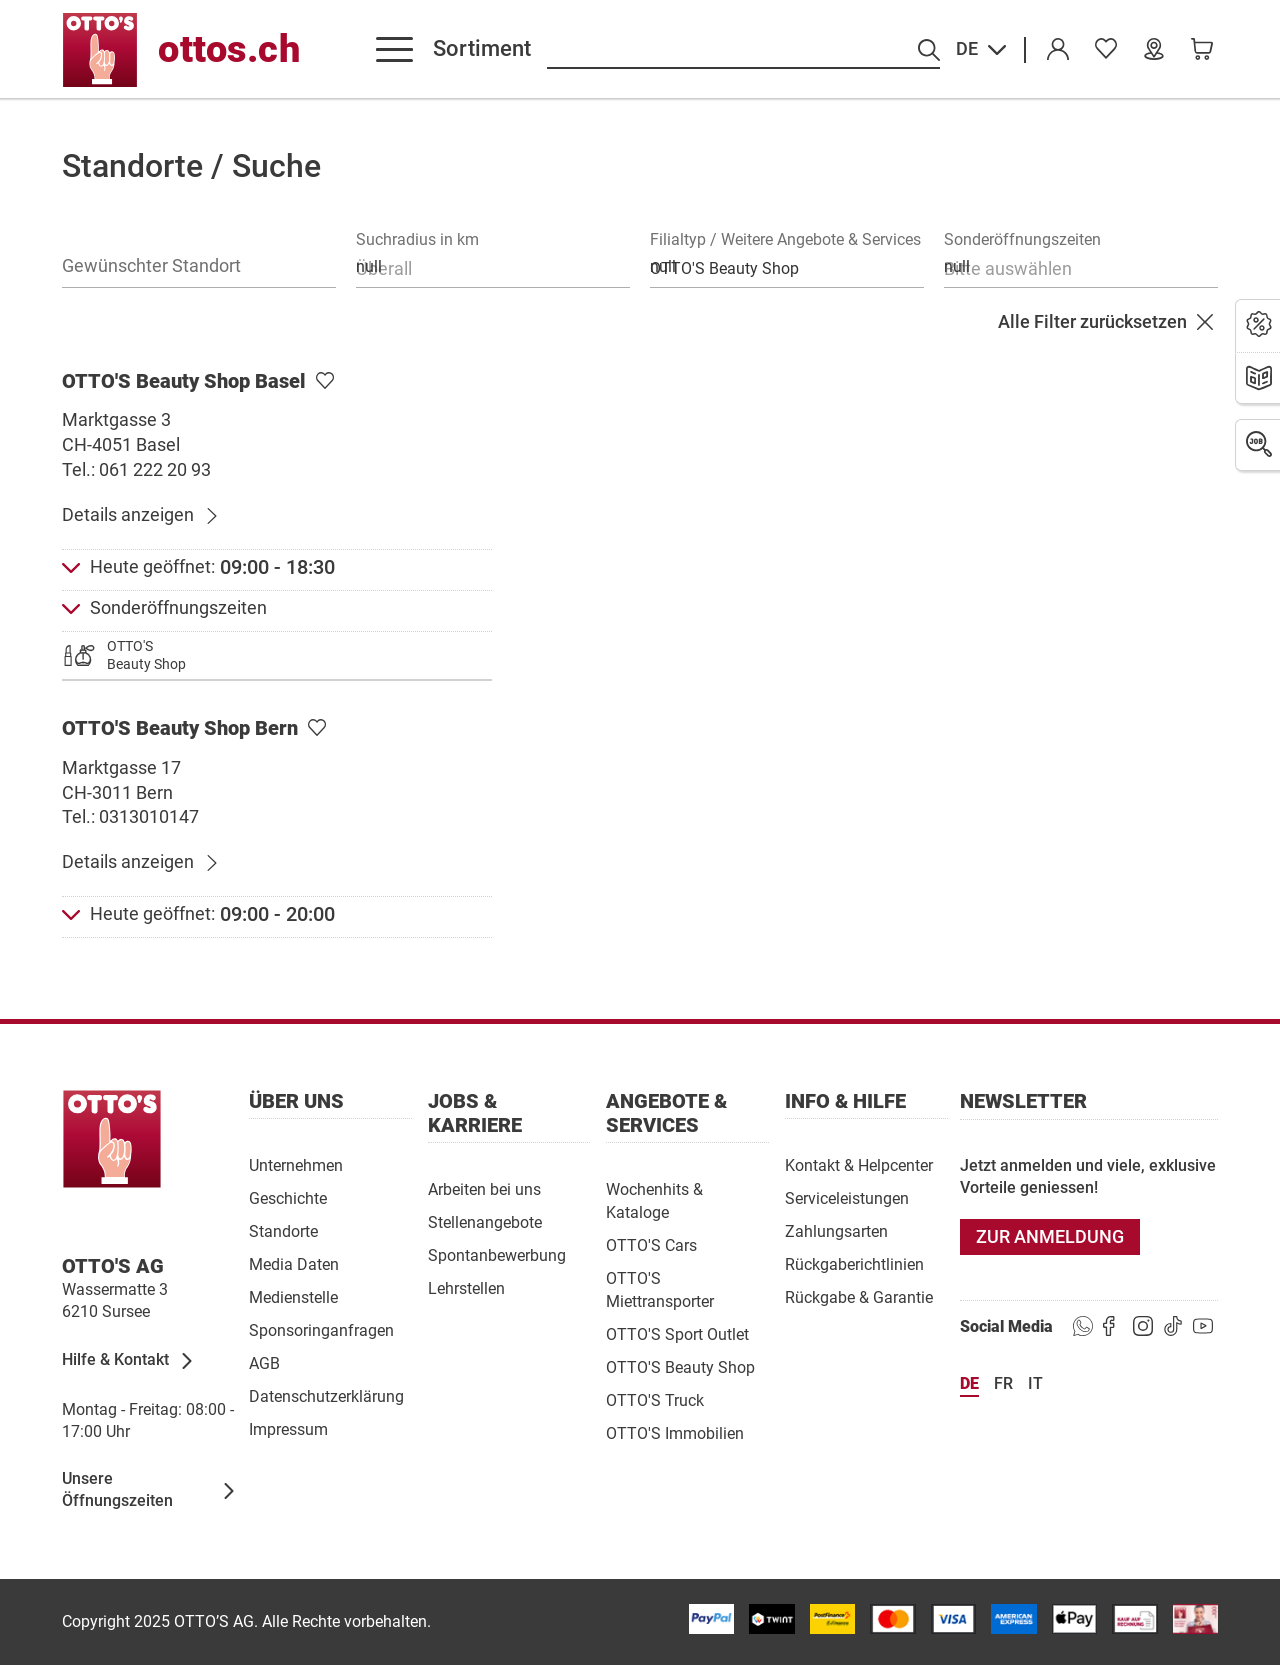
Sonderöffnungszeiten (1022, 239)
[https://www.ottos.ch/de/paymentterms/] (1074, 1619)
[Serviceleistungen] (847, 1197)
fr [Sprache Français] (1003, 1383)
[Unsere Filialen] (1154, 50)
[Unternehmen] (296, 1164)
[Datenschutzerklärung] (326, 1395)
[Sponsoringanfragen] (321, 1329)
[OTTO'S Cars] (651, 1244)
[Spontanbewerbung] (497, 1254)
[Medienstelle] (293, 1296)
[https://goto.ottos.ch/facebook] (1113, 1327)
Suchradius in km (417, 239)
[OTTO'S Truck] (655, 1399)
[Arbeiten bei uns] (484, 1188)
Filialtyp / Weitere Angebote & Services (785, 239)
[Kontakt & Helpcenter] (859, 1164)
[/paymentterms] (711, 1619)
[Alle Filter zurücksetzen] (1108, 323)
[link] (1106, 50)
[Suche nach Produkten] (743, 50)
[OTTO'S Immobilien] (675, 1432)
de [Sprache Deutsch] (969, 1383)
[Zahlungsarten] (836, 1230)
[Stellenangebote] (485, 1221)
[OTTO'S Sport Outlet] (677, 1333)
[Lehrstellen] (466, 1287)
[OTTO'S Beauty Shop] (680, 1366)
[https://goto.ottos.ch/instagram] (1143, 1327)
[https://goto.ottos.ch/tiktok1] (1173, 1327)
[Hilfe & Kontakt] (128, 1361)
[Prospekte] (1259, 379)
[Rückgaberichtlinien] (854, 1263)
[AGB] (264, 1362)
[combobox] (493, 267)
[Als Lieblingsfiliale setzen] (325, 382)
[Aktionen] (1259, 325)
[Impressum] (288, 1428)
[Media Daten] (294, 1263)
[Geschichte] (288, 1197)
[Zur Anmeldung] (1050, 1237)
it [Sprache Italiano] (1035, 1383)
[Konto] (1058, 50)
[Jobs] (1259, 445)
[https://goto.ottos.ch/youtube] (1203, 1327)
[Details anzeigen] (141, 516)
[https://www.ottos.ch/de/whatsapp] (1083, 1327)
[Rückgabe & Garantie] (859, 1296)
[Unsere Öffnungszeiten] (149, 1491)
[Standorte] (283, 1230)
